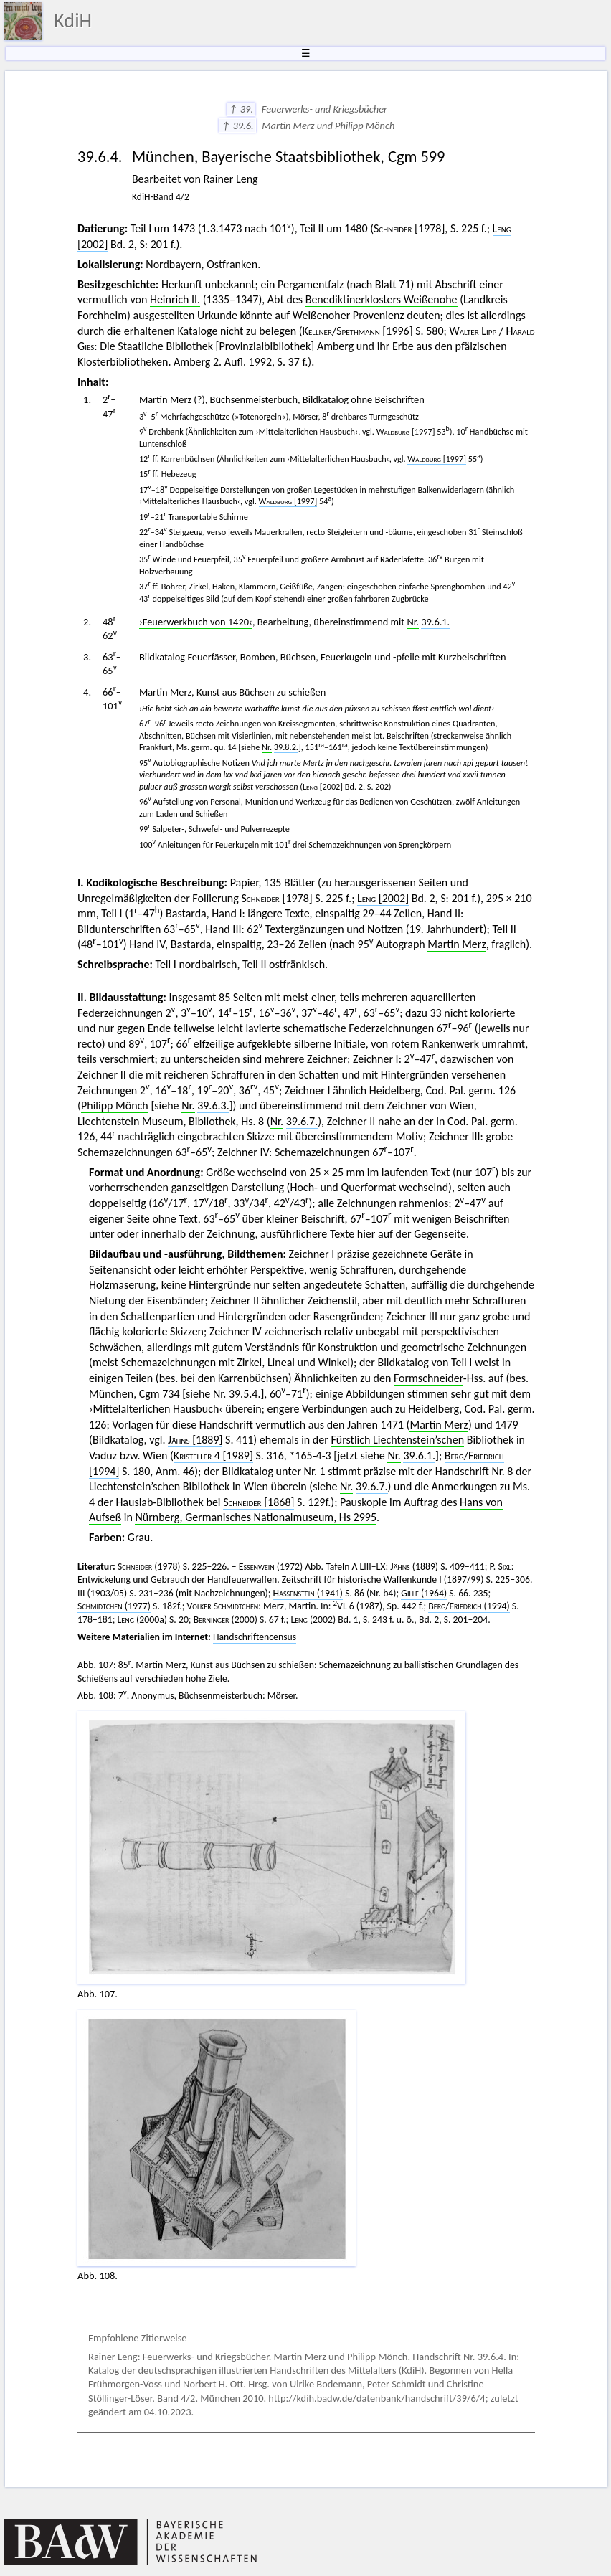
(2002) (313, 1620)
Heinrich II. (175, 299)
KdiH (73, 20)
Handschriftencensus (254, 1637)
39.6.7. (302, 1121)
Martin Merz (456, 944)
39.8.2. (286, 747)
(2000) (225, 1620)
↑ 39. (241, 109)
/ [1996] (358, 331)
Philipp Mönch (114, 1105)
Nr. (413, 621)
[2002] (323, 786)
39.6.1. (435, 621)
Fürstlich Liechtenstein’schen (397, 1439)
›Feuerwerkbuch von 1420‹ (195, 621)
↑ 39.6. (237, 125)
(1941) (308, 1593)
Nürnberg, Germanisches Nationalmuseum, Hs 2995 (255, 1517)
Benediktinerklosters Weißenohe (382, 299)
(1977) (114, 1606)
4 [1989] (213, 1455)
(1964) (424, 1593)
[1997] (405, 431)
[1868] (258, 1502)
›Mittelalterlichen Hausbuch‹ (306, 431)
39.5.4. (245, 1394)
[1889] (195, 1439)
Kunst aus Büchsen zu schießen (261, 692)
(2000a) (142, 1620)
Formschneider (428, 1378)
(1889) (414, 1567)
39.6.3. (213, 1105)
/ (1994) (468, 1606)
